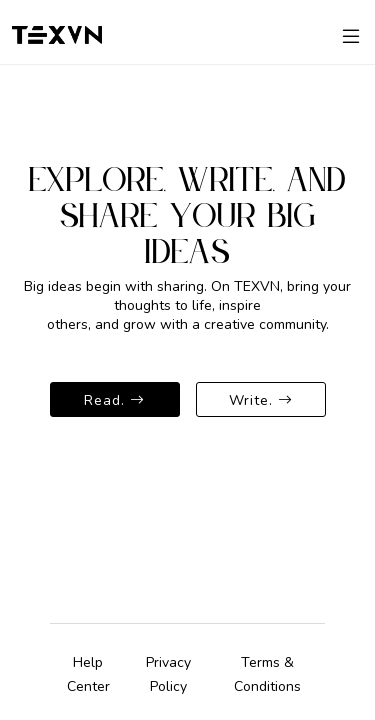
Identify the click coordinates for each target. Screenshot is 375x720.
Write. (261, 399)
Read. (114, 399)
